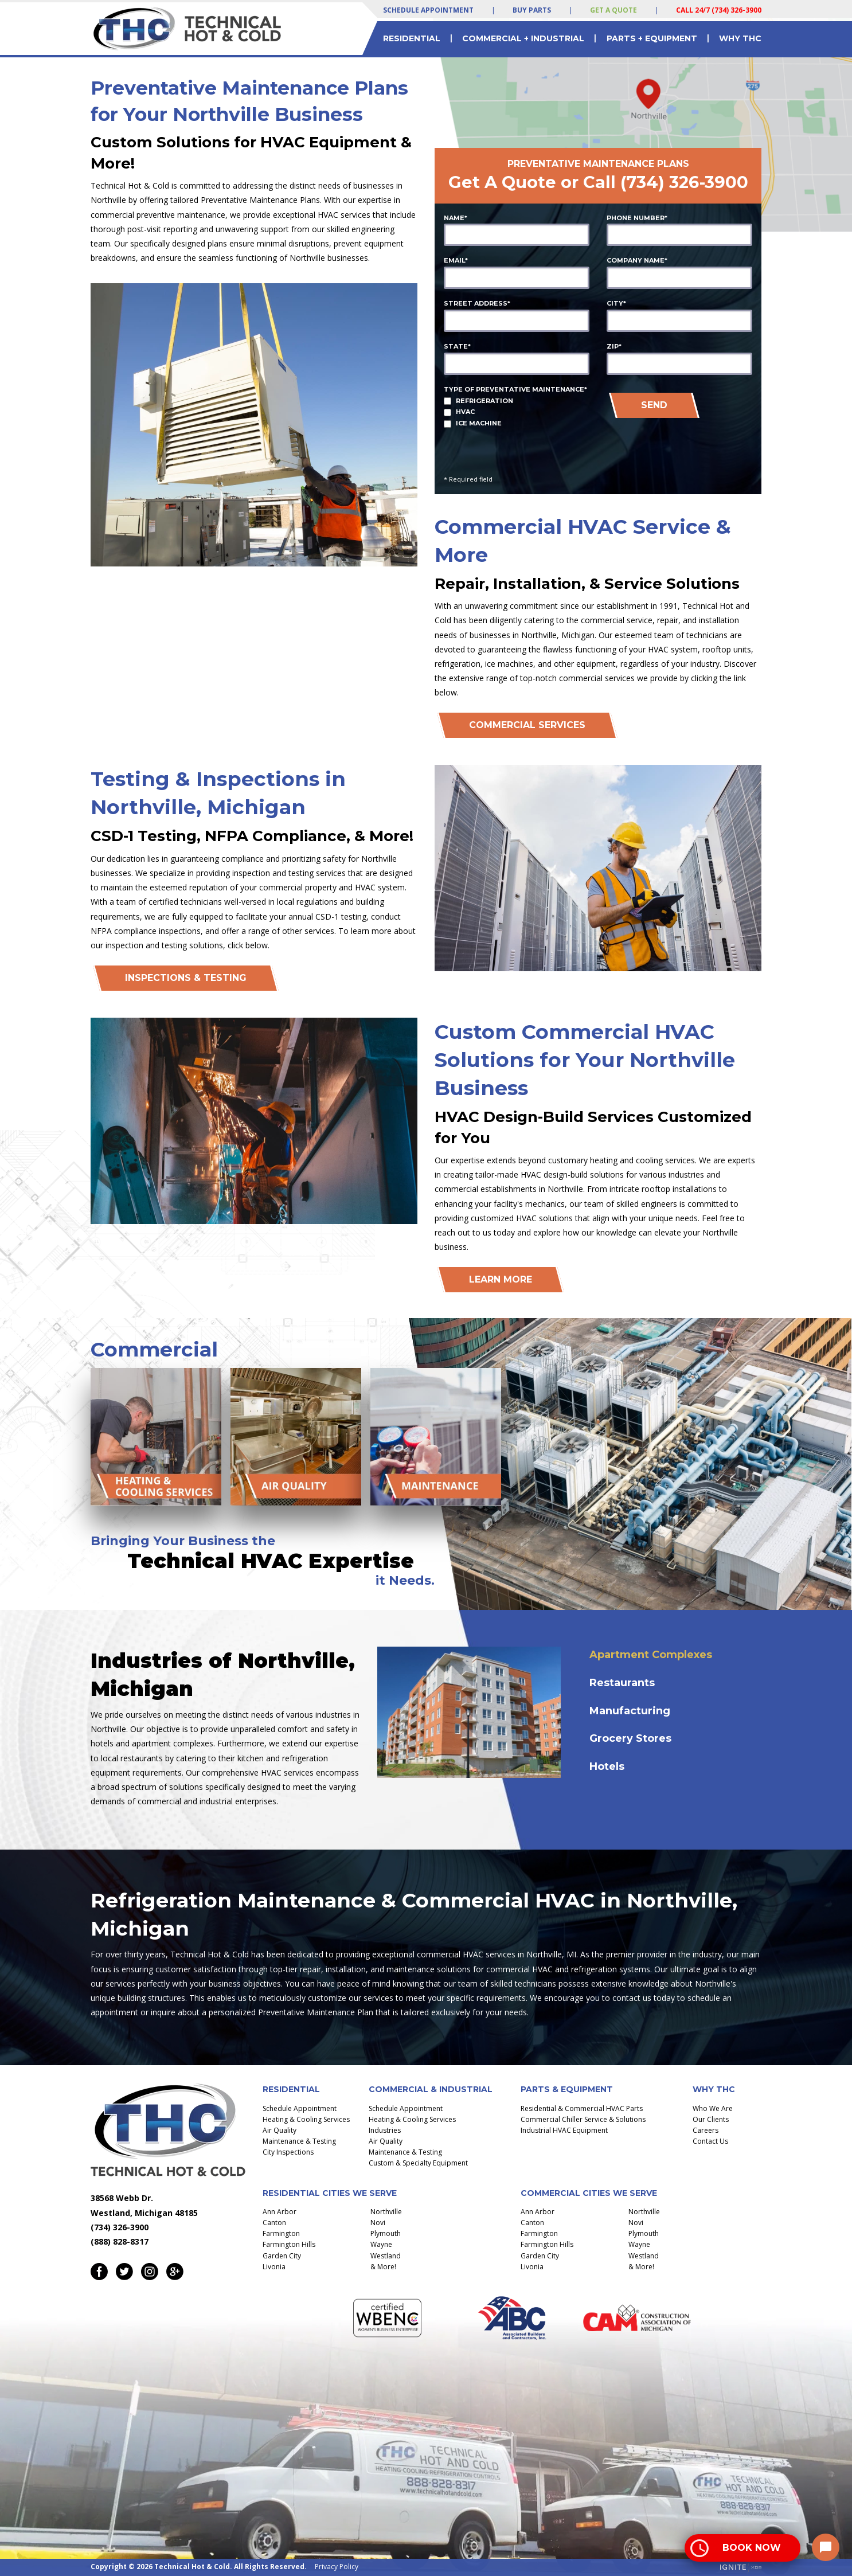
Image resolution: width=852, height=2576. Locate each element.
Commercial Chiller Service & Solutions (583, 2119)
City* (616, 303)
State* (457, 346)
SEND (654, 405)
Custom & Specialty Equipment (418, 2163)
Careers (705, 2130)
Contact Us (710, 2141)
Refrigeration (484, 401)
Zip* (614, 346)
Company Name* (637, 260)
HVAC (465, 412)
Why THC (740, 38)
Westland (385, 2256)
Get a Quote (613, 10)
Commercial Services (527, 725)
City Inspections (288, 2152)
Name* (455, 218)
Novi (377, 2222)
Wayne (381, 2244)
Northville (386, 2212)
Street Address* (477, 303)
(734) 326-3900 (684, 182)
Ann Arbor (279, 2212)
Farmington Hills (289, 2244)
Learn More (500, 1279)
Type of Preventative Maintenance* (515, 389)
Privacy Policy (336, 2566)
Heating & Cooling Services (306, 2119)
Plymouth (385, 2233)
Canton (274, 2222)
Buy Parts (532, 10)
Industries (385, 2130)
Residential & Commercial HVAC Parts (582, 2108)
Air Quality (279, 2130)
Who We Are (713, 2108)
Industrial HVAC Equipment (564, 2130)
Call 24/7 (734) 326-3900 (718, 10)
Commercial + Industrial (523, 38)
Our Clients (711, 2119)
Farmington (281, 2233)
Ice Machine (479, 423)
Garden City (282, 2256)
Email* (456, 260)
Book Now (751, 2547)
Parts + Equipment (652, 38)
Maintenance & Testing (299, 2141)
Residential (411, 38)
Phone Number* (637, 218)
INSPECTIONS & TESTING (186, 977)
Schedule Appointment (428, 10)
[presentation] (665, 449)
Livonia (274, 2267)
